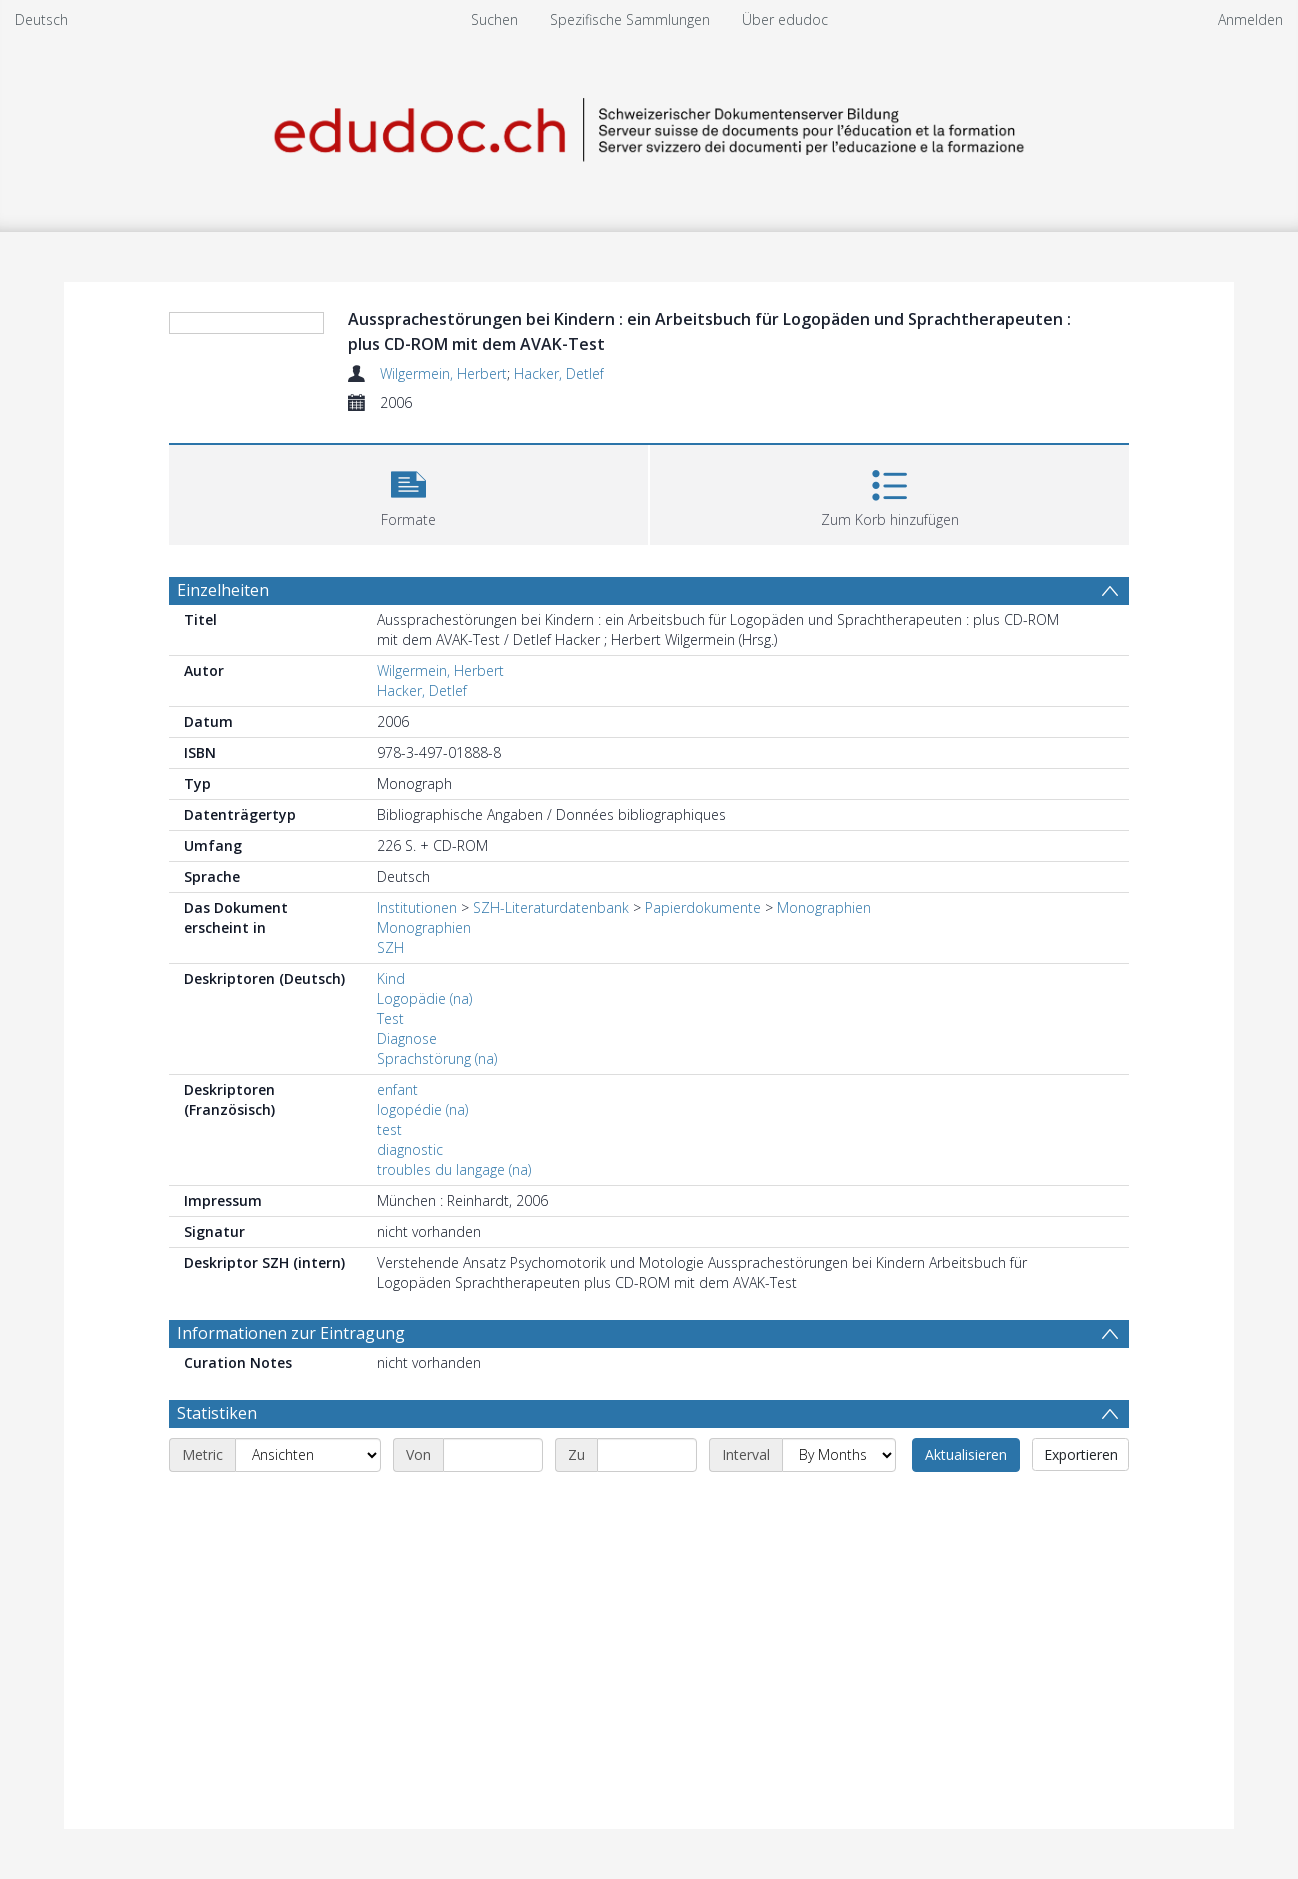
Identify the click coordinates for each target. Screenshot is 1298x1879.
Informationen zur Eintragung (291, 1333)
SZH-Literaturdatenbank (551, 907)
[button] (408, 492)
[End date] (647, 1455)
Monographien (824, 907)
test (389, 1129)
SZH (390, 947)
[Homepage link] (649, 126)
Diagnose (407, 1038)
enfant (397, 1089)
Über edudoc (785, 19)
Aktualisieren (966, 1454)
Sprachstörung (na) (437, 1058)
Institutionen (417, 907)
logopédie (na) (422, 1109)
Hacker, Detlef (559, 373)
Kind (391, 978)
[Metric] (308, 1455)
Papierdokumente (703, 907)
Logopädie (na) (424, 998)
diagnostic (410, 1149)
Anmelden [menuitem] (1250, 19)
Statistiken (217, 1413)
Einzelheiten (223, 590)
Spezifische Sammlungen (630, 19)
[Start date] (493, 1455)
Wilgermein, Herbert (443, 373)
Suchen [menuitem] (494, 19)
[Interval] (839, 1455)
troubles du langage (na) (454, 1169)
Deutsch (41, 19)
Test (390, 1018)
